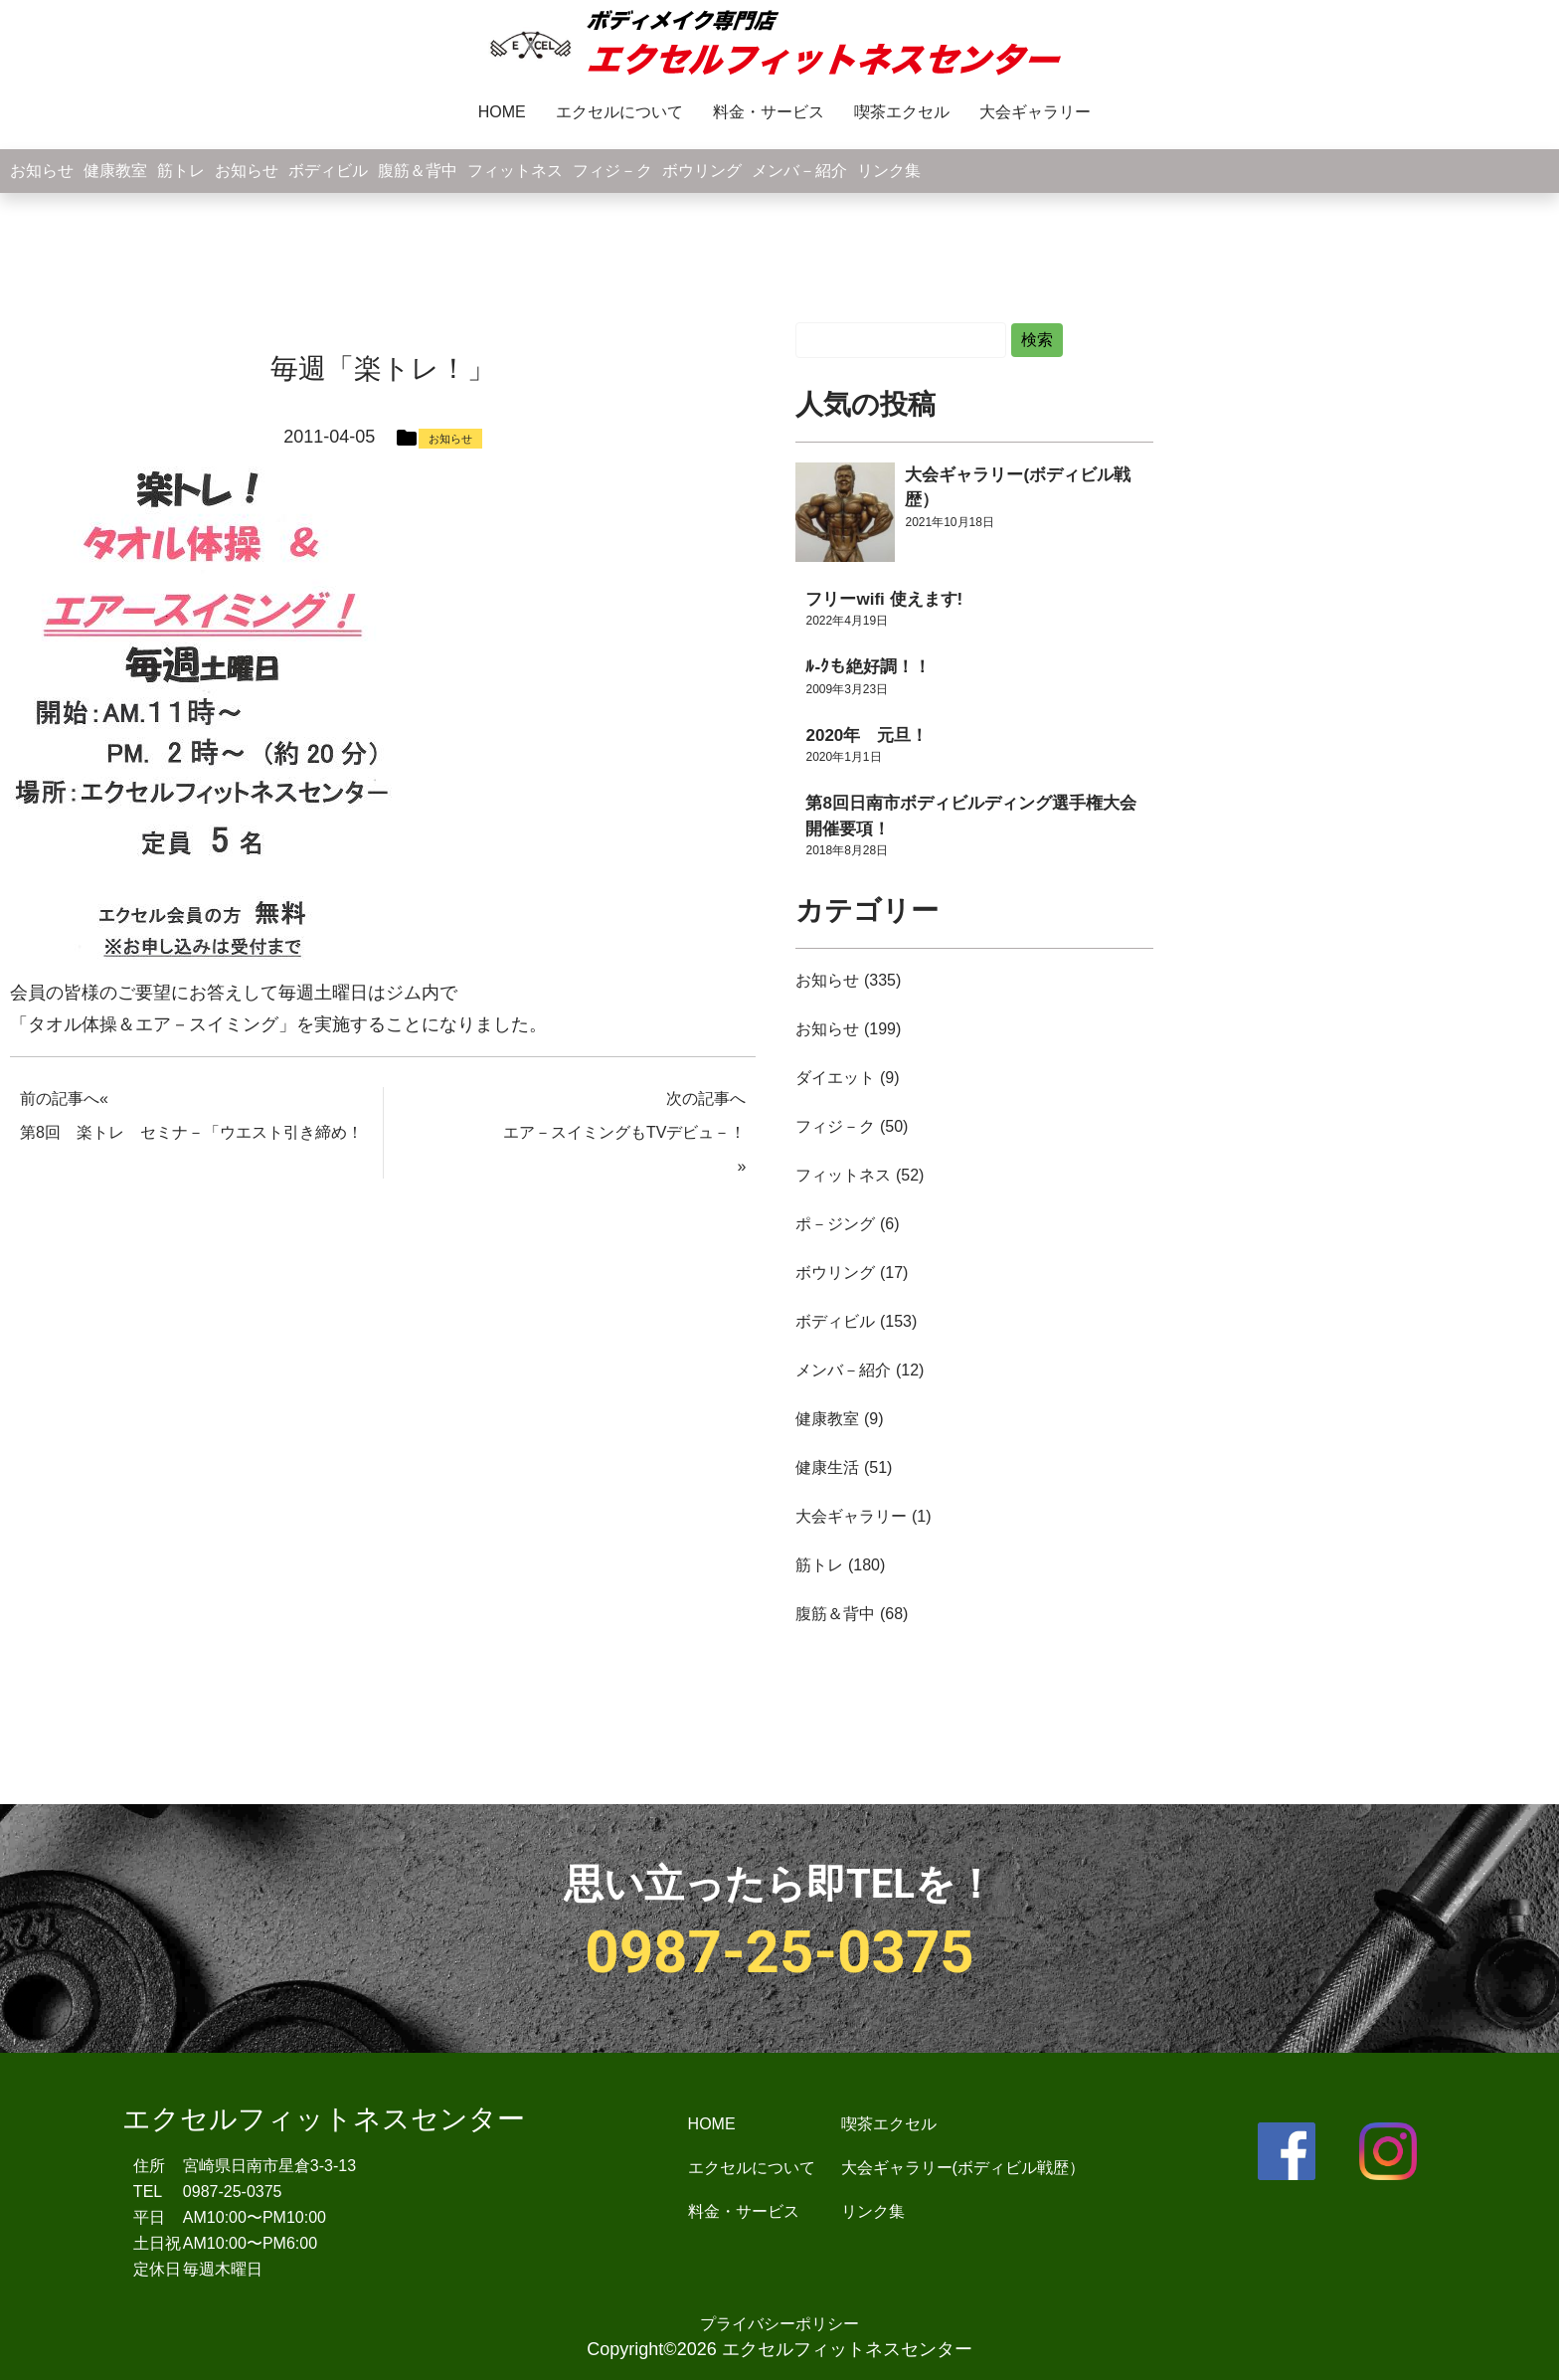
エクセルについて (619, 111)
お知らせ (42, 170)
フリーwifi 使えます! (883, 599)
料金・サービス (768, 111)
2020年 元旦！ (866, 735)
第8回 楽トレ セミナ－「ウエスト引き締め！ (191, 1132)
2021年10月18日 (949, 522)
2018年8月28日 (846, 850)
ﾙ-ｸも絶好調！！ (868, 666)
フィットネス (515, 170)
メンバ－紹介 (799, 170)
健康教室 (115, 170)
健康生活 (827, 1467)
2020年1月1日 (843, 757)
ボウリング (702, 170)
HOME (502, 111)
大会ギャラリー (1035, 111)
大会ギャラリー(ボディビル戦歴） (963, 2167)
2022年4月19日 (846, 621)
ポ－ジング (835, 1223)
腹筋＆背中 (417, 170)
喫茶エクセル (902, 111)
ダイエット (835, 1077)
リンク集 (889, 170)
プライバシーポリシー (779, 2323)
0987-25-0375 (779, 1952)
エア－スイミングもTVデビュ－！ (624, 1132)
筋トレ (181, 170)
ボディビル (328, 170)
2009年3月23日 (846, 689)
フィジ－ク (612, 170)
